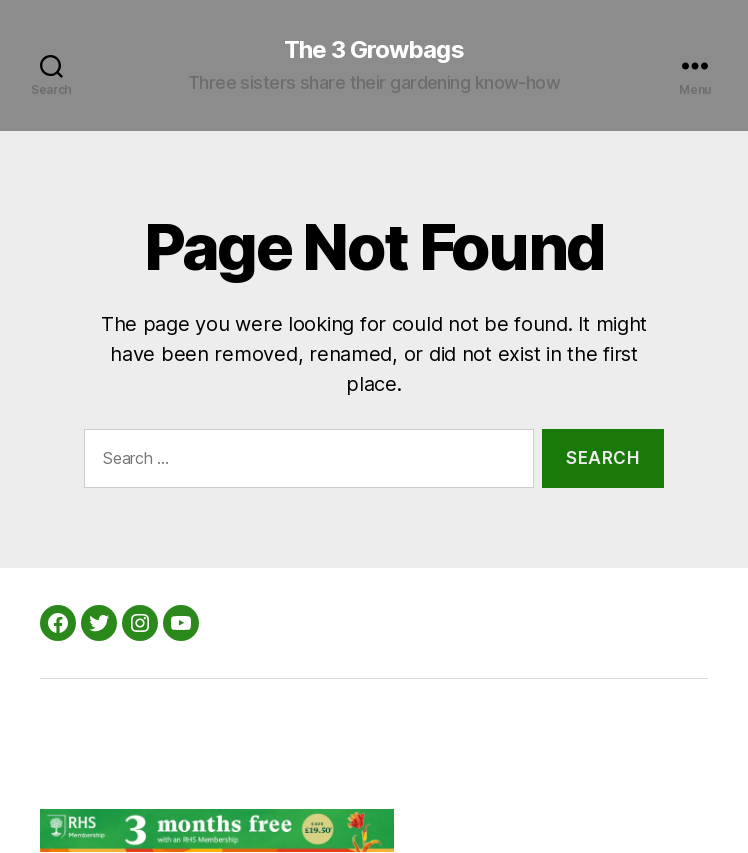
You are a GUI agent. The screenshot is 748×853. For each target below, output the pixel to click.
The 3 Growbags (373, 50)
